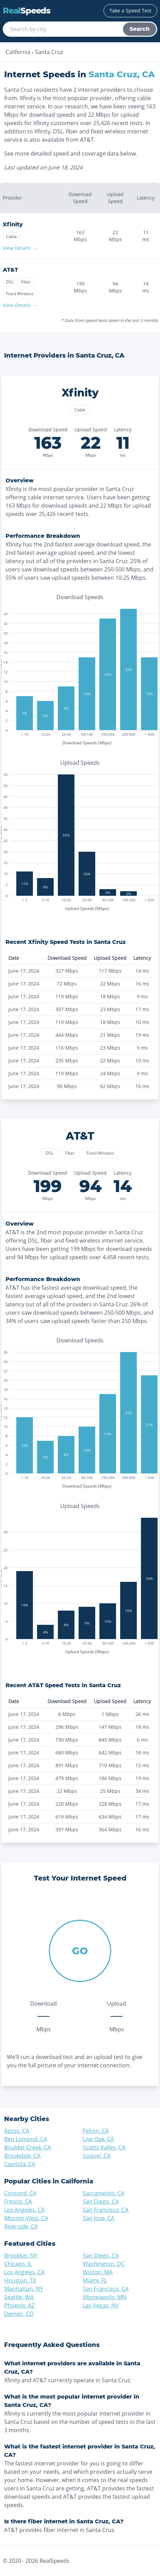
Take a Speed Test (130, 10)
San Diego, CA (101, 2201)
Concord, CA (20, 2193)
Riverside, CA (21, 2226)
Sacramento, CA (103, 2193)
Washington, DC (104, 2264)
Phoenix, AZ (19, 2305)
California (18, 52)
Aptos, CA (16, 2131)
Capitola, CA (19, 2164)
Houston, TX (20, 2280)
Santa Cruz (49, 52)
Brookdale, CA (22, 2155)
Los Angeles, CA (24, 2210)
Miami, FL (95, 2280)
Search (140, 29)
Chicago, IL (18, 2264)
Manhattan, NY (23, 2289)
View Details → (20, 248)
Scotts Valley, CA (104, 2147)
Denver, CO (19, 2313)
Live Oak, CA (98, 2139)
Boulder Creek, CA (27, 2147)
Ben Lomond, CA (25, 2139)
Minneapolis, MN (104, 2297)
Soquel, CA (96, 2155)
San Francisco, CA (105, 2210)
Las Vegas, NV (101, 2305)
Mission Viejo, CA (26, 2218)
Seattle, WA (19, 2297)
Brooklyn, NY (20, 2255)
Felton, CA (96, 2131)
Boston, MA (98, 2272)
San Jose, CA (98, 2218)
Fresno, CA (18, 2201)
